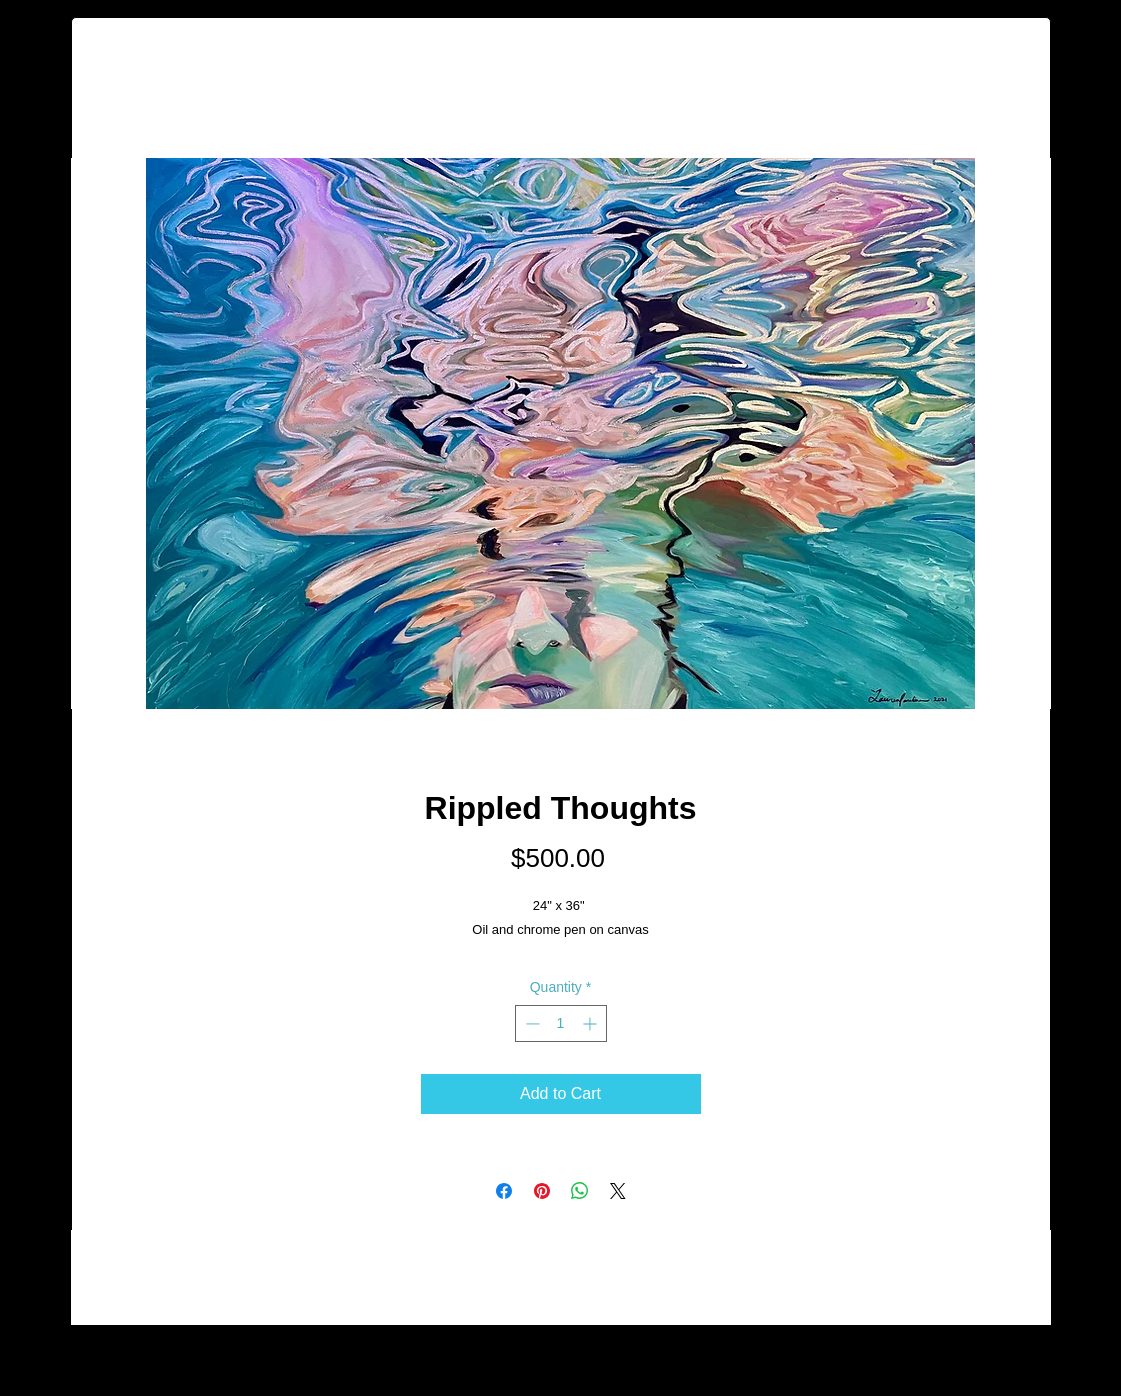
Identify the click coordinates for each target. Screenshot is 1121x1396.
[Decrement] (530, 1023)
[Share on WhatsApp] (580, 1191)
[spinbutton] (561, 1023)
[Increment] (591, 1023)
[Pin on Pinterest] (542, 1191)
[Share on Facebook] (504, 1191)
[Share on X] (618, 1191)
